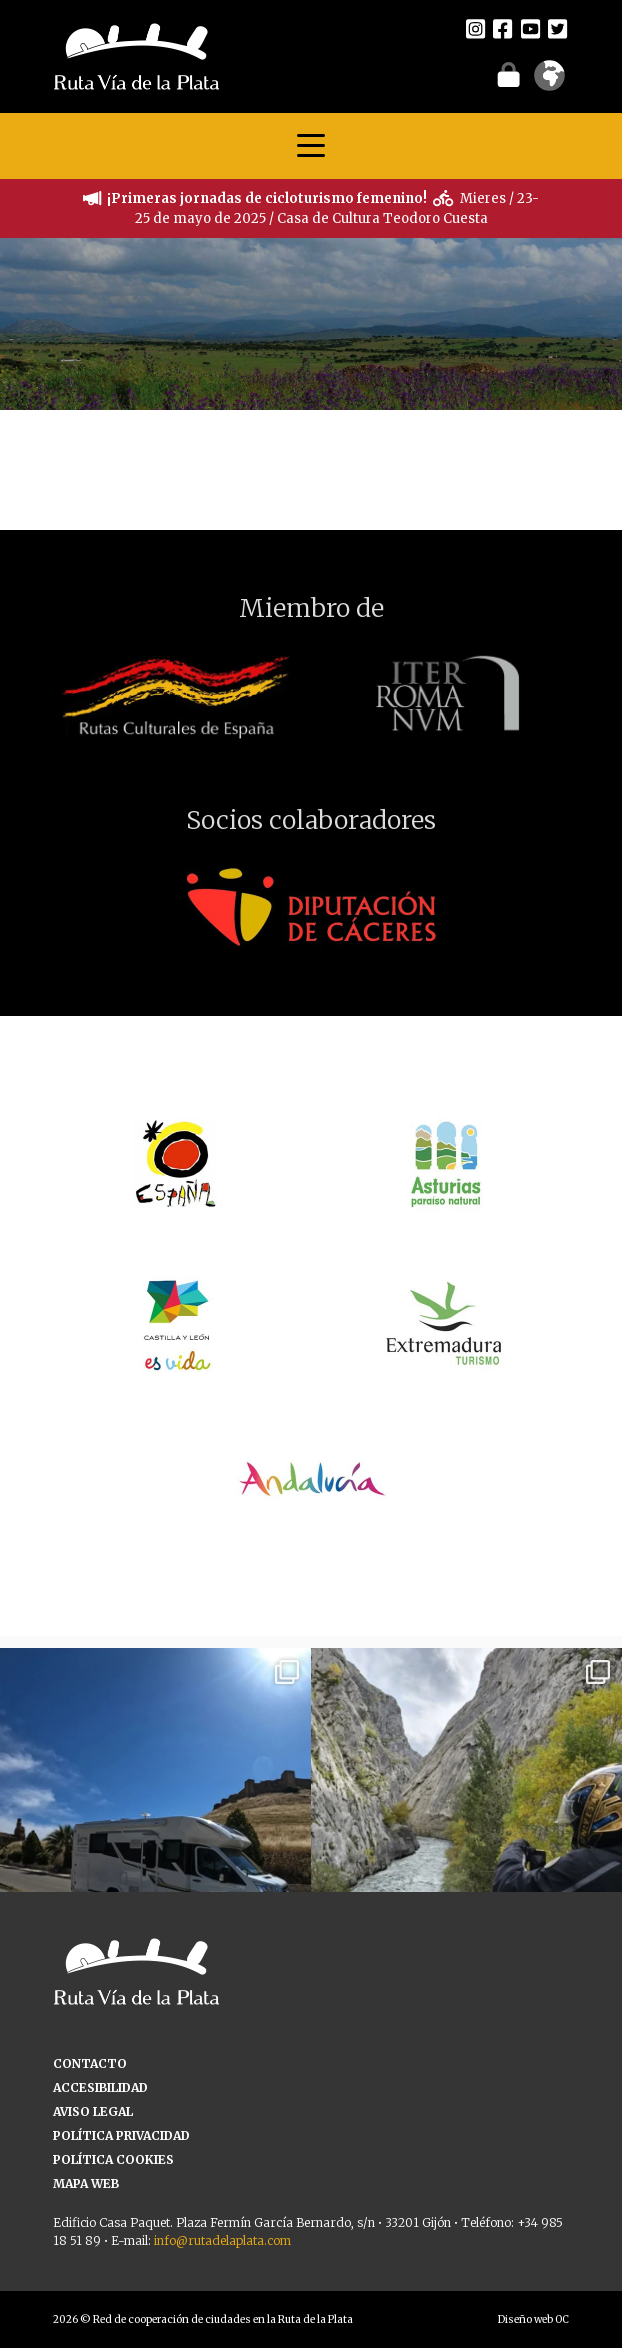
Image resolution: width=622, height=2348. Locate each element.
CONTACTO (90, 2063)
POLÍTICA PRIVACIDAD (121, 2135)
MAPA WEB (86, 2183)
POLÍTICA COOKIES (113, 2159)
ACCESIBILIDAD (100, 2087)
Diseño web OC (533, 2319)
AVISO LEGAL (93, 2111)
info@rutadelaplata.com (222, 2240)
